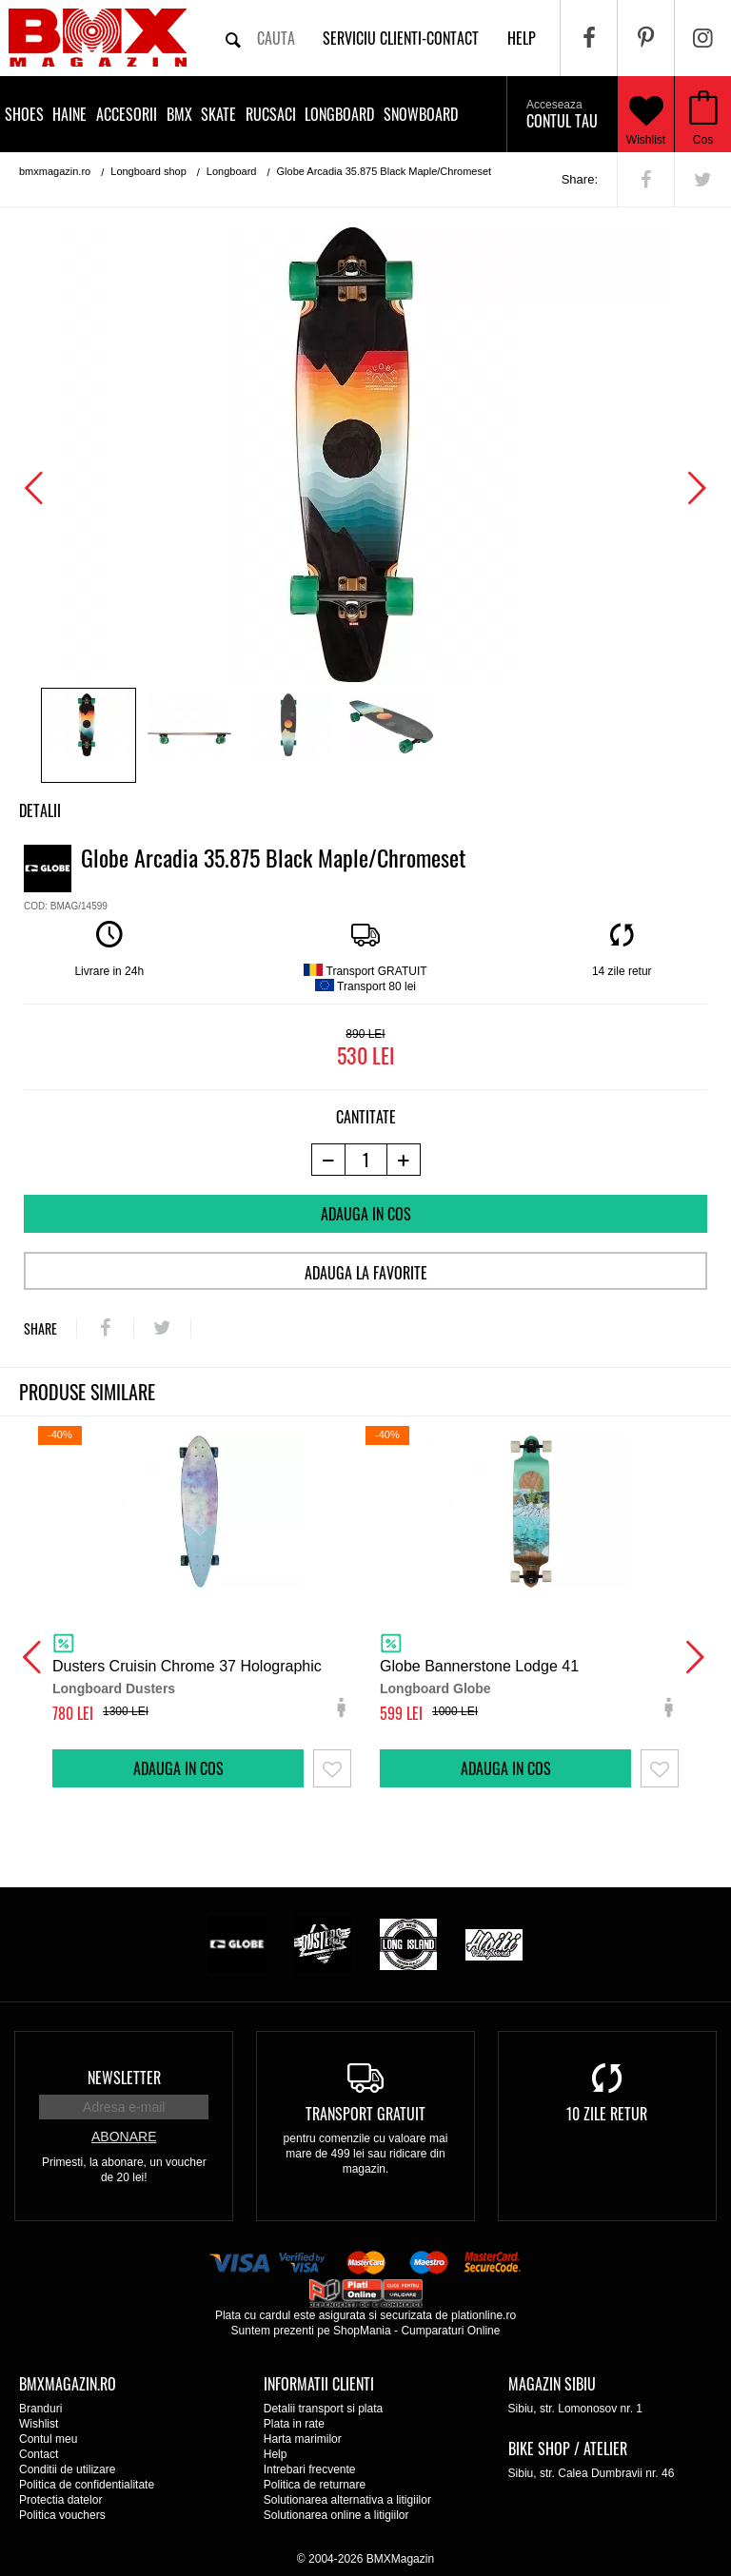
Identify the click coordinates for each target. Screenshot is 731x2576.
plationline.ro (483, 2315)
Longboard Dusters (113, 1688)
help (521, 38)
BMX (179, 114)
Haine (69, 114)
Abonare (123, 2136)
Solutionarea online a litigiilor (336, 2515)
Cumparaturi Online (450, 2330)
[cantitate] (366, 1159)
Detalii (40, 810)
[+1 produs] (404, 1159)
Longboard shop (148, 171)
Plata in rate (294, 2423)
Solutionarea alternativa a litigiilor (347, 2500)
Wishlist (646, 114)
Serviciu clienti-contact (401, 38)
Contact (38, 2454)
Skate (218, 114)
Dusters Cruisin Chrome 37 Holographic (187, 1666)
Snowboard (421, 114)
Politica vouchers (62, 2515)
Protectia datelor (60, 2500)
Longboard (339, 114)
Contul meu (48, 2439)
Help (275, 2454)
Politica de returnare (315, 2484)
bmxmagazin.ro (54, 171)
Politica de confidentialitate (86, 2484)
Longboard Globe (435, 1688)
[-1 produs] (328, 1159)
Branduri (40, 2408)
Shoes (24, 114)
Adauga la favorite (366, 1272)
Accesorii (126, 114)
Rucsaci (271, 114)
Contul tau (562, 115)
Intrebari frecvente (310, 2469)
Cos (703, 139)
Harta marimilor (303, 2439)
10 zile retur (606, 2113)
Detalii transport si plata (323, 2408)
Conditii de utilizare (67, 2469)
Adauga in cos (366, 1213)
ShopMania (362, 2330)
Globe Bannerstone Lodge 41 (479, 1666)
